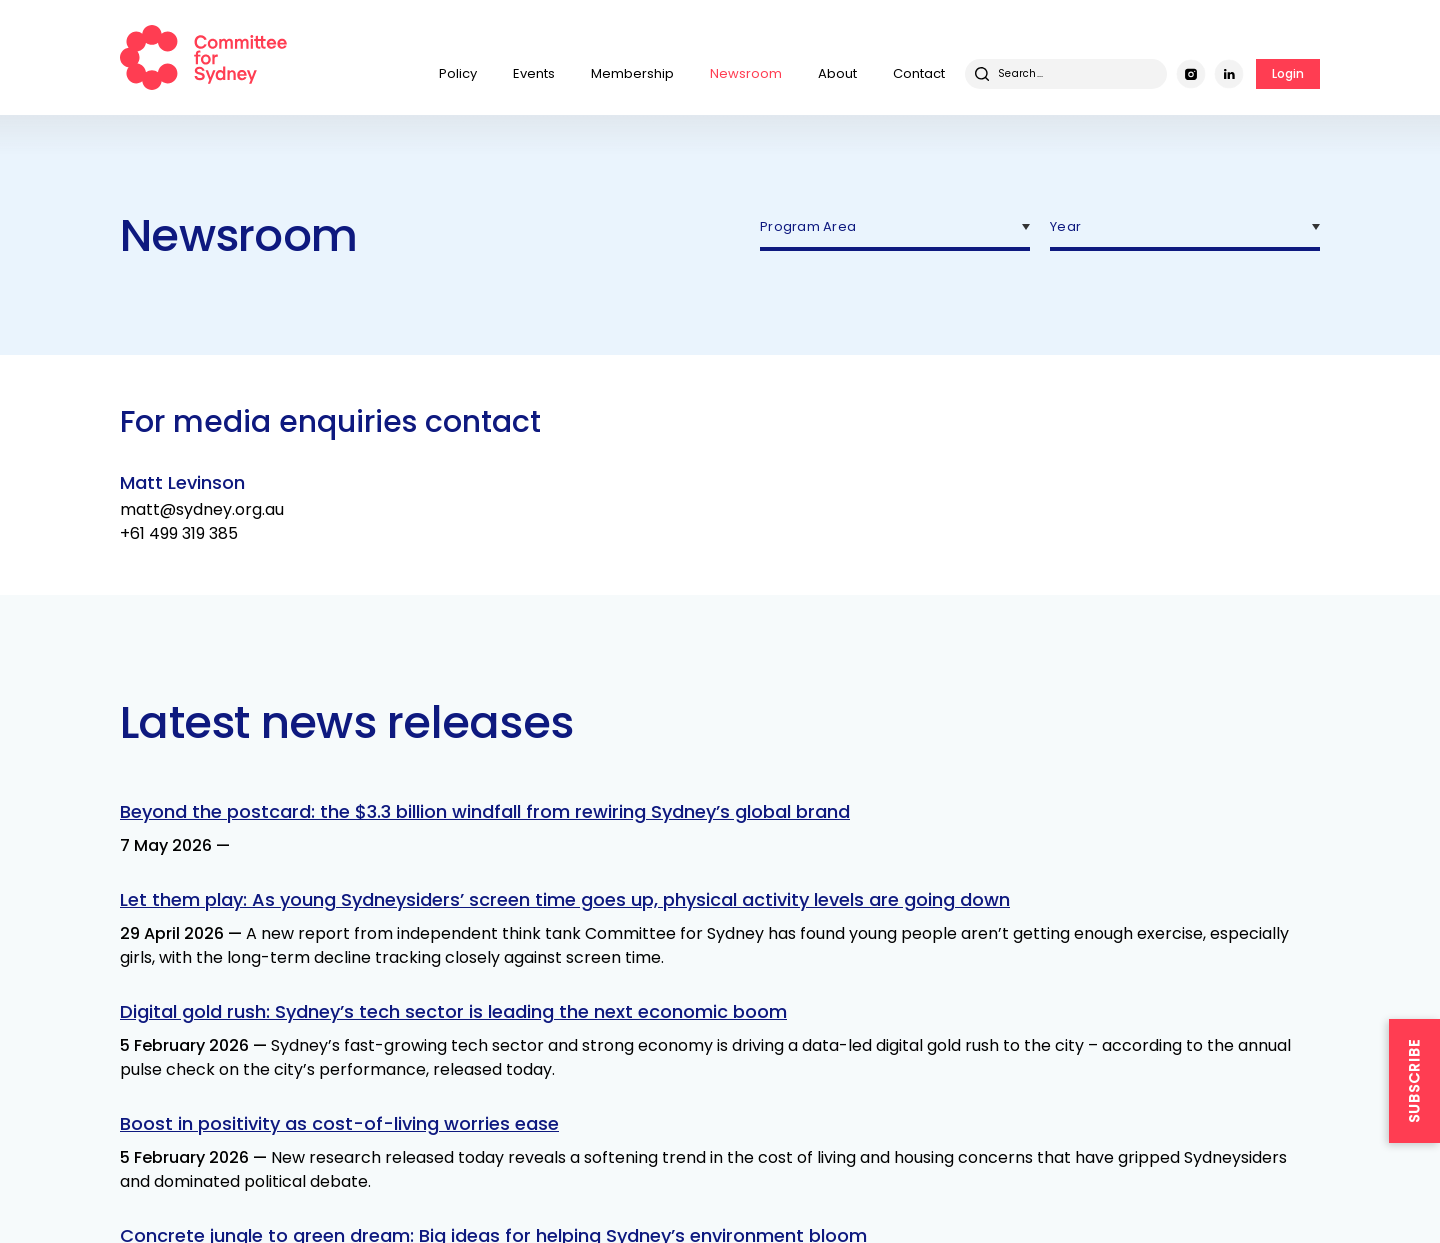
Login (1288, 73)
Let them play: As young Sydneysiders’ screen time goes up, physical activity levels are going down (565, 899)
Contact (919, 73)
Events (534, 73)
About (837, 73)
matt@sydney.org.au (202, 509)
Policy (458, 73)
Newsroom (746, 73)
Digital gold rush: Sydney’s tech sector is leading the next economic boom (453, 1011)
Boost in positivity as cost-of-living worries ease (339, 1123)
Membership (632, 73)
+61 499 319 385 (179, 533)
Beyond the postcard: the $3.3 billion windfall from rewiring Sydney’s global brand (485, 811)
